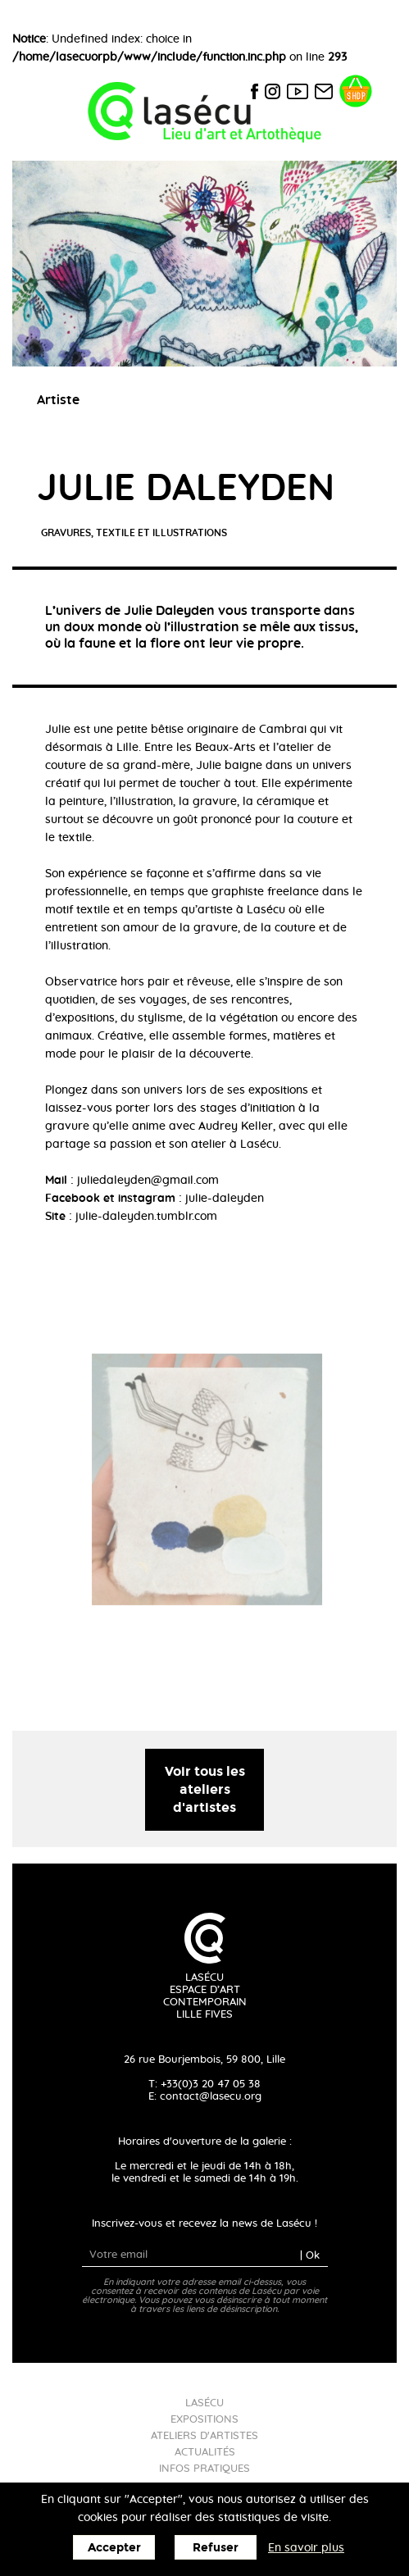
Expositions (204, 2419)
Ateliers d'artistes (204, 2436)
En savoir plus (306, 2548)
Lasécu (204, 2403)
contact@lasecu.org (210, 2096)
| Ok (310, 2255)
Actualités (205, 2452)
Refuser (216, 2548)
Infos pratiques (204, 2469)
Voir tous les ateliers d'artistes (205, 1789)
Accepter (114, 2548)
